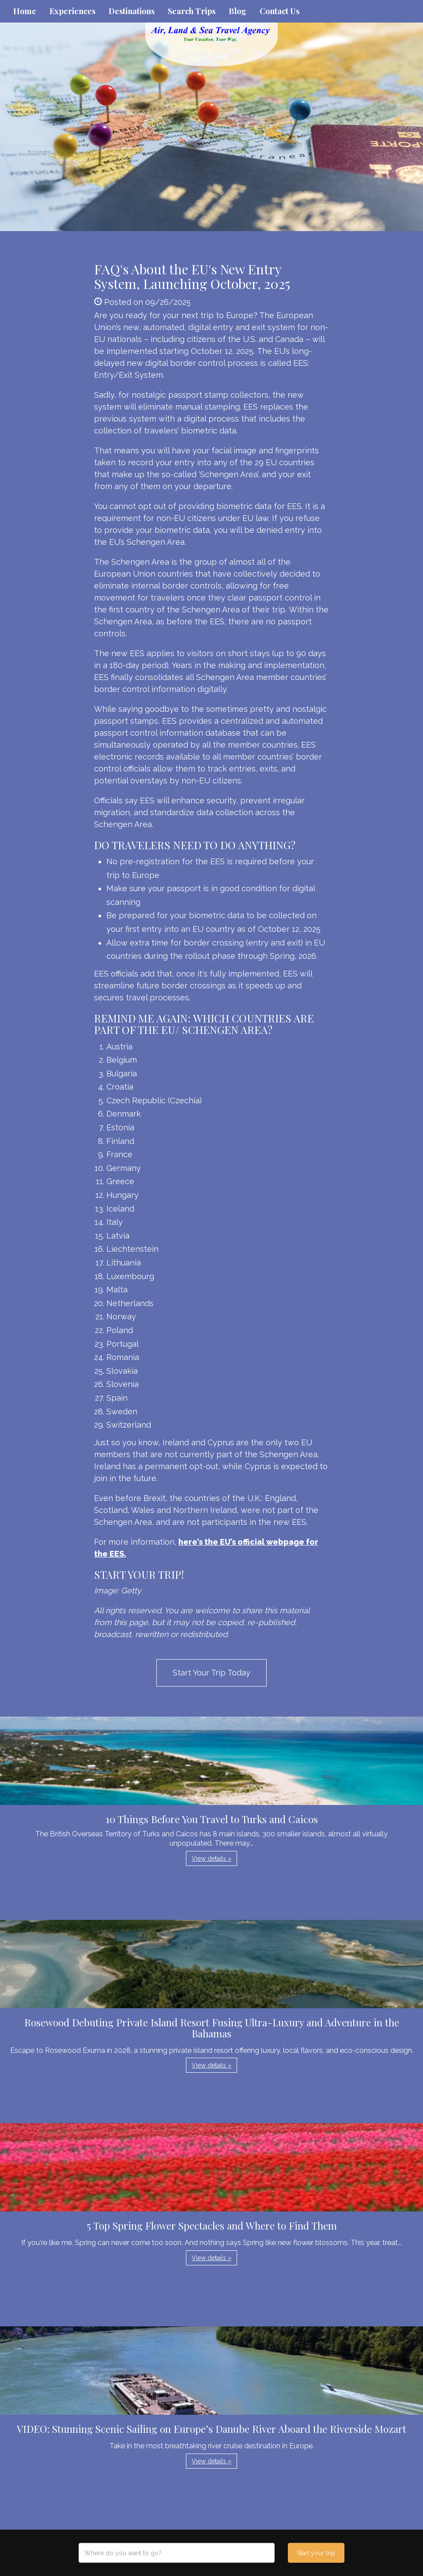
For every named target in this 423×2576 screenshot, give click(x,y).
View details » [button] (211, 1858)
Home (24, 11)
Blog (237, 11)
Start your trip (316, 2553)
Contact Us (279, 11)
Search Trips (191, 11)
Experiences (72, 11)
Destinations (132, 11)
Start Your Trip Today (211, 1672)
